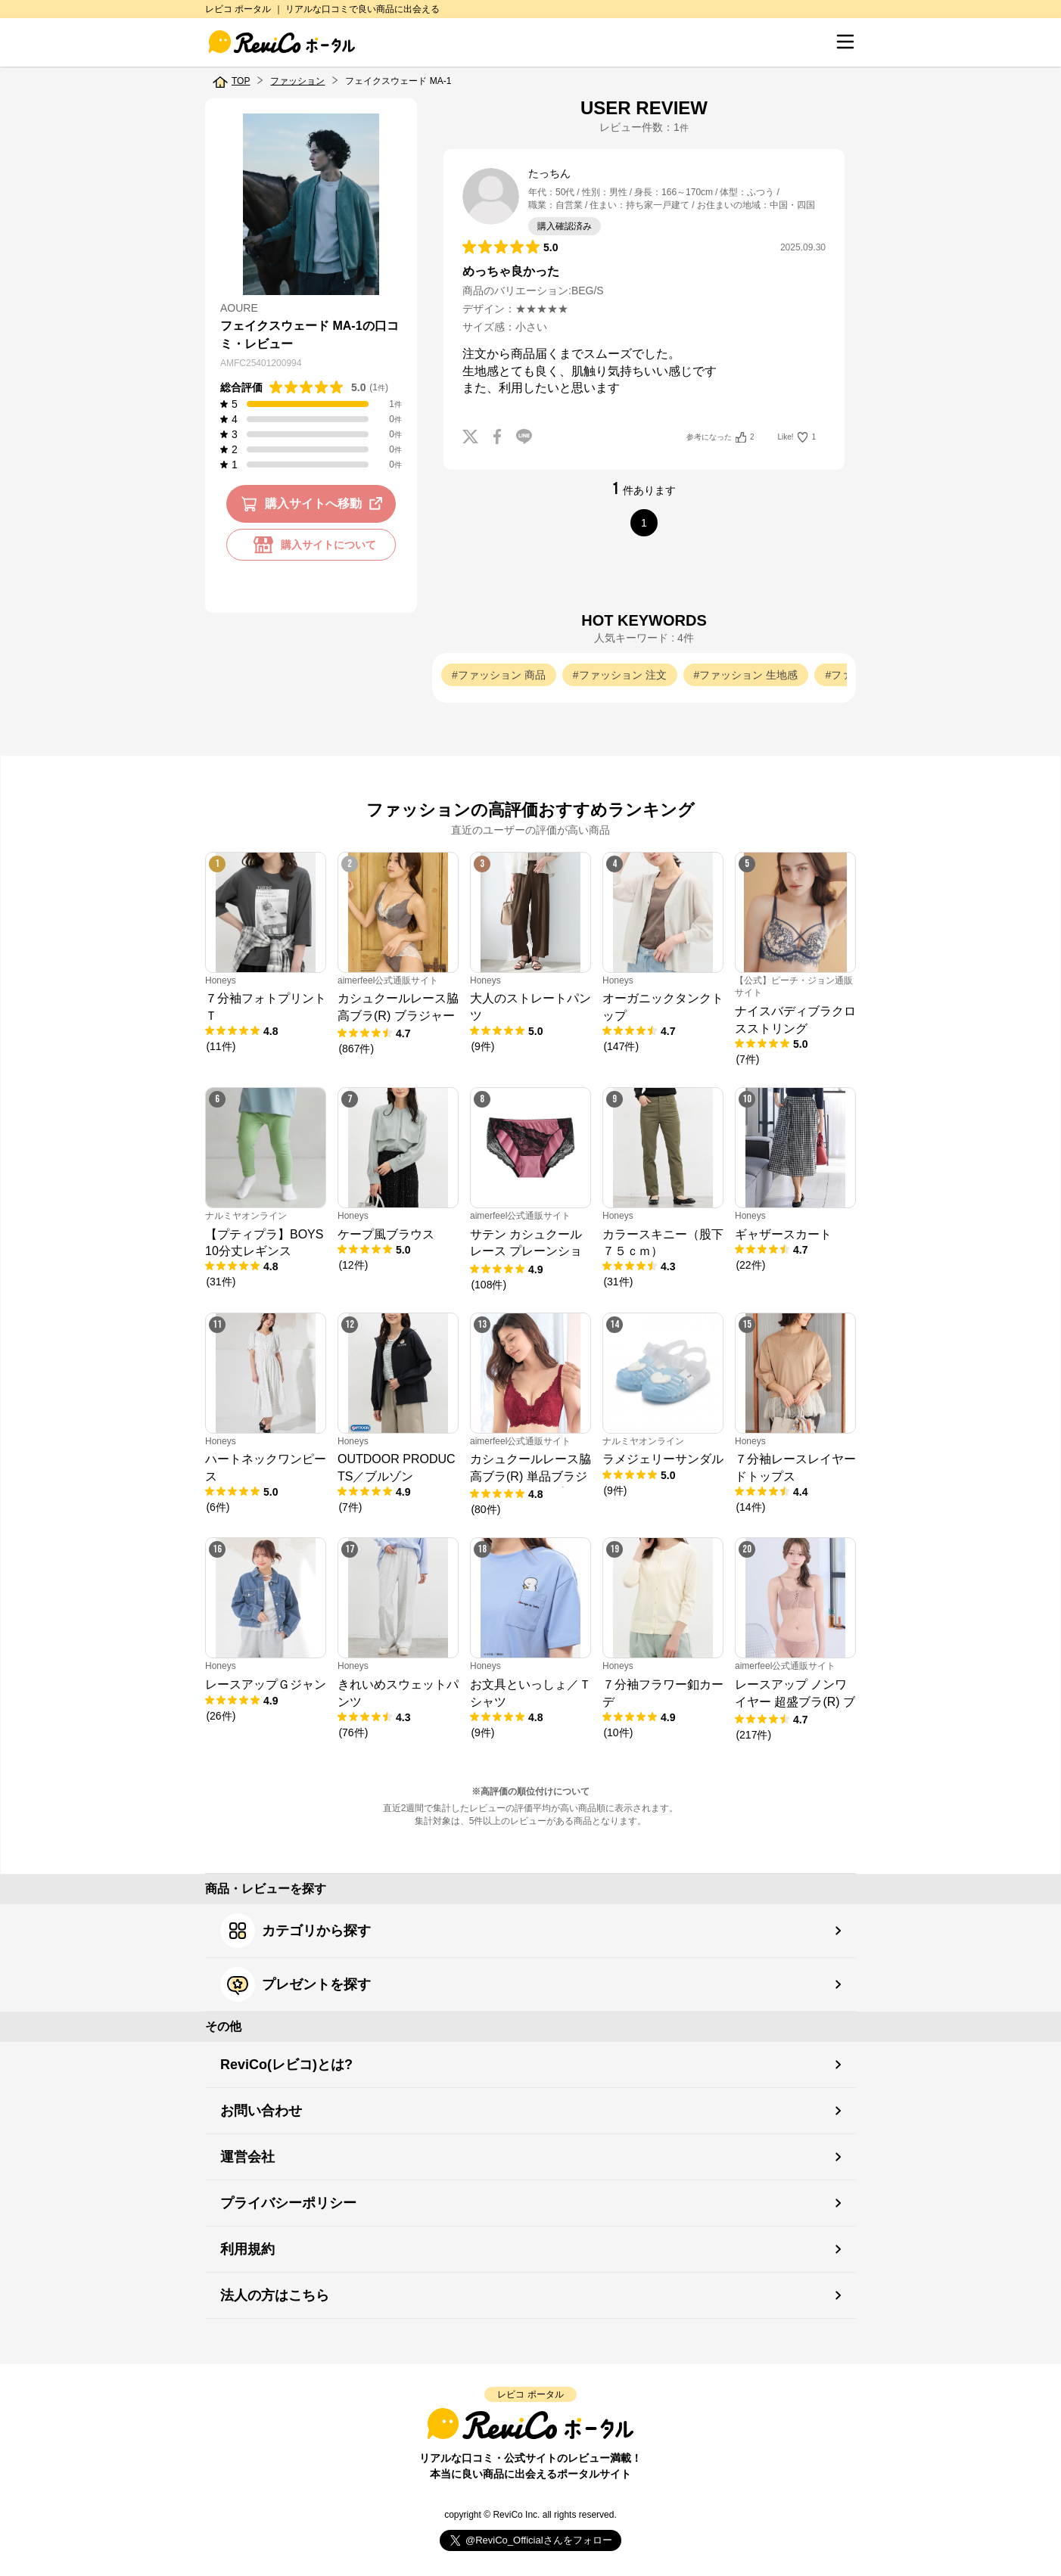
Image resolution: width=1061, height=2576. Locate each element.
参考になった (720, 437)
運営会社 (247, 2156)
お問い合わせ (261, 2110)
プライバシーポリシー (288, 2203)
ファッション (297, 81)
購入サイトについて (311, 545)
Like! (797, 437)
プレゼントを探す (295, 1984)
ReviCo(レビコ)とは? (286, 2064)
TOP (241, 81)
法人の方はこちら (274, 2295)
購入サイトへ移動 (314, 504)
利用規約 (247, 2249)
